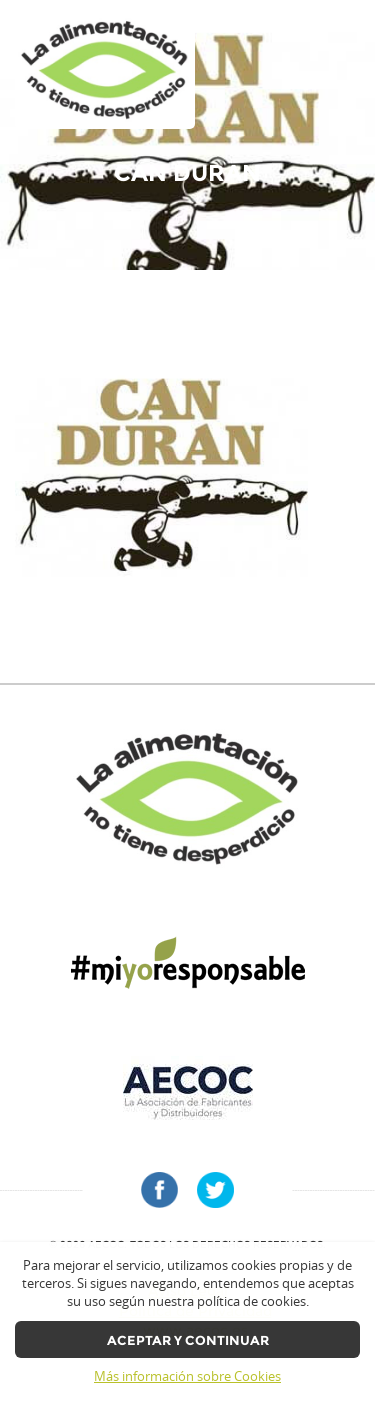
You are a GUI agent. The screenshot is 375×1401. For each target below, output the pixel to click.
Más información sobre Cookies (187, 1376)
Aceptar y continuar (188, 1340)
